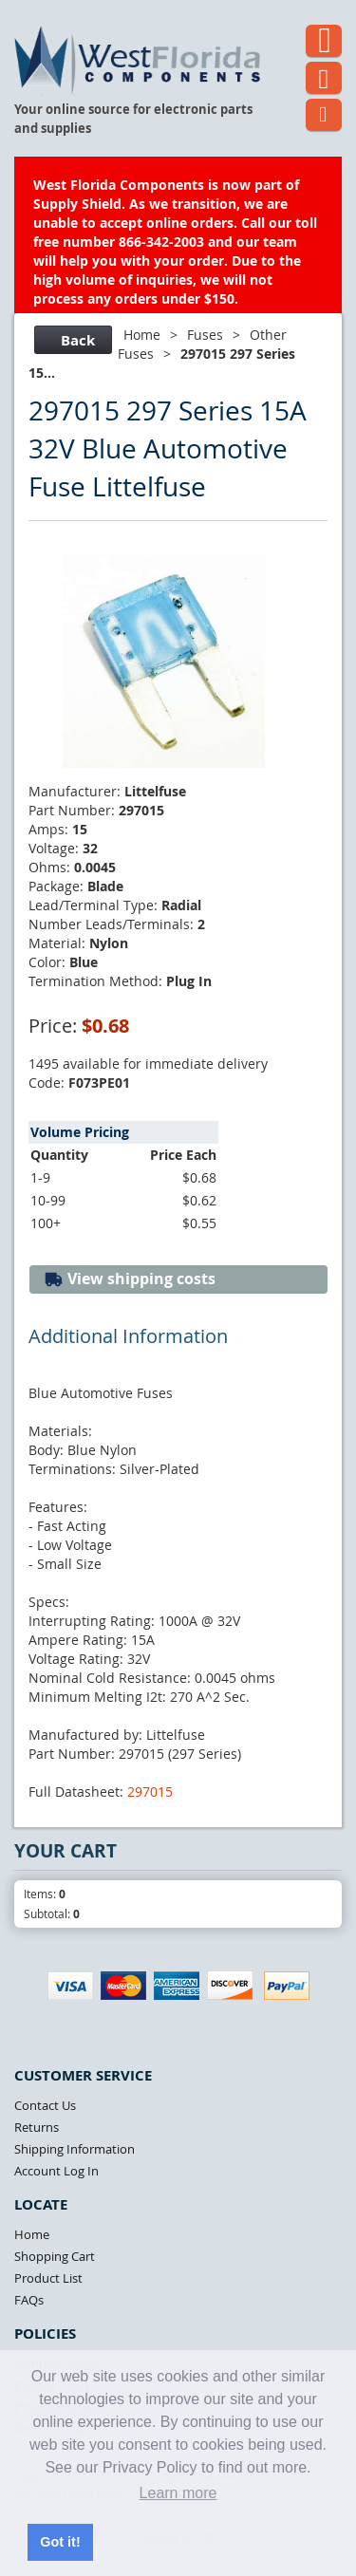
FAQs (29, 2299)
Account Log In (56, 2170)
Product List (48, 2278)
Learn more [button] (178, 2493)
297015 (150, 1792)
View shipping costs (129, 1279)
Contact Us (45, 2105)
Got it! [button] (60, 2541)
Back (71, 340)
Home (141, 335)
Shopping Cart (54, 2256)
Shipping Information (74, 2148)
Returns (36, 2127)
